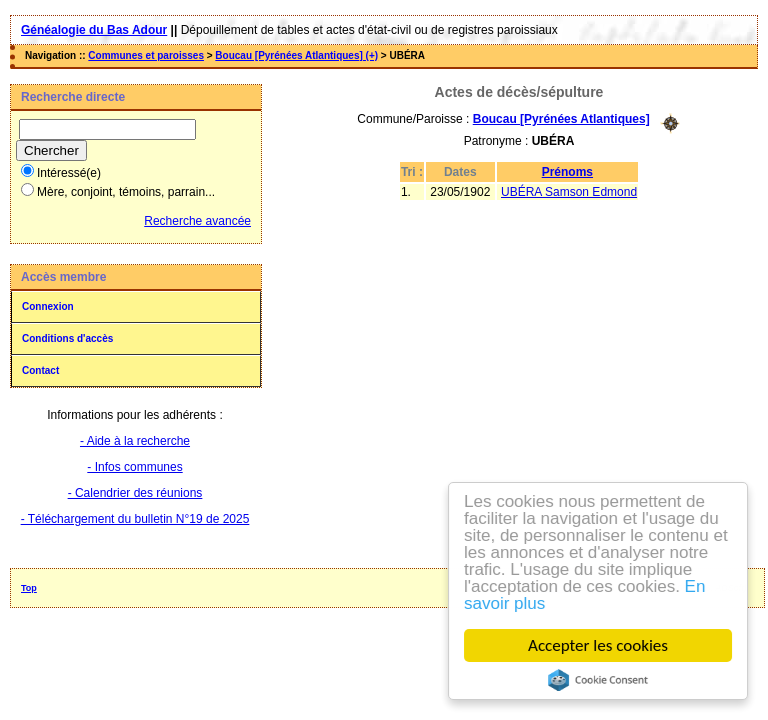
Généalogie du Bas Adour (94, 30)
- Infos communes (134, 467)
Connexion (48, 306)
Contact (40, 370)
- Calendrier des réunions (135, 493)
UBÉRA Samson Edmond (569, 192)
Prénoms (567, 172)
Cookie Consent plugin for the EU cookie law (598, 680)
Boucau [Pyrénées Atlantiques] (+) (296, 55)
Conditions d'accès (67, 338)
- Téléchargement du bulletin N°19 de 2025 (135, 519)
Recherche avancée (197, 221)
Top (29, 588)
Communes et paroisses (146, 55)
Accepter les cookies (598, 645)
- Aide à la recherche (135, 441)
